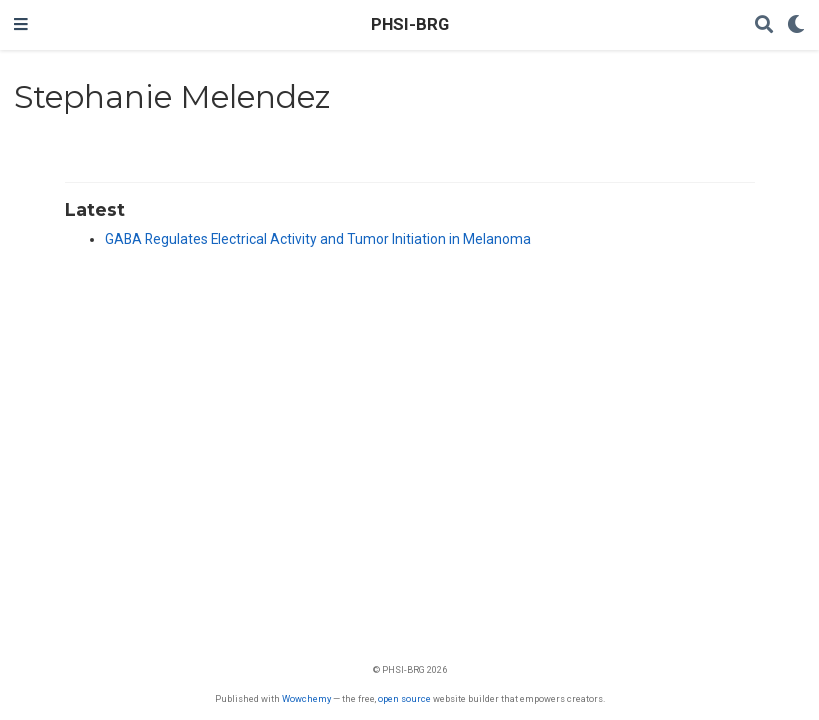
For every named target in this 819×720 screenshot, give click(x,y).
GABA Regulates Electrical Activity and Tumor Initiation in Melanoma (318, 239)
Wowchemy (306, 698)
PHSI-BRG (410, 24)
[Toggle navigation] (21, 25)
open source (404, 698)
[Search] (764, 25)
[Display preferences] (796, 25)
